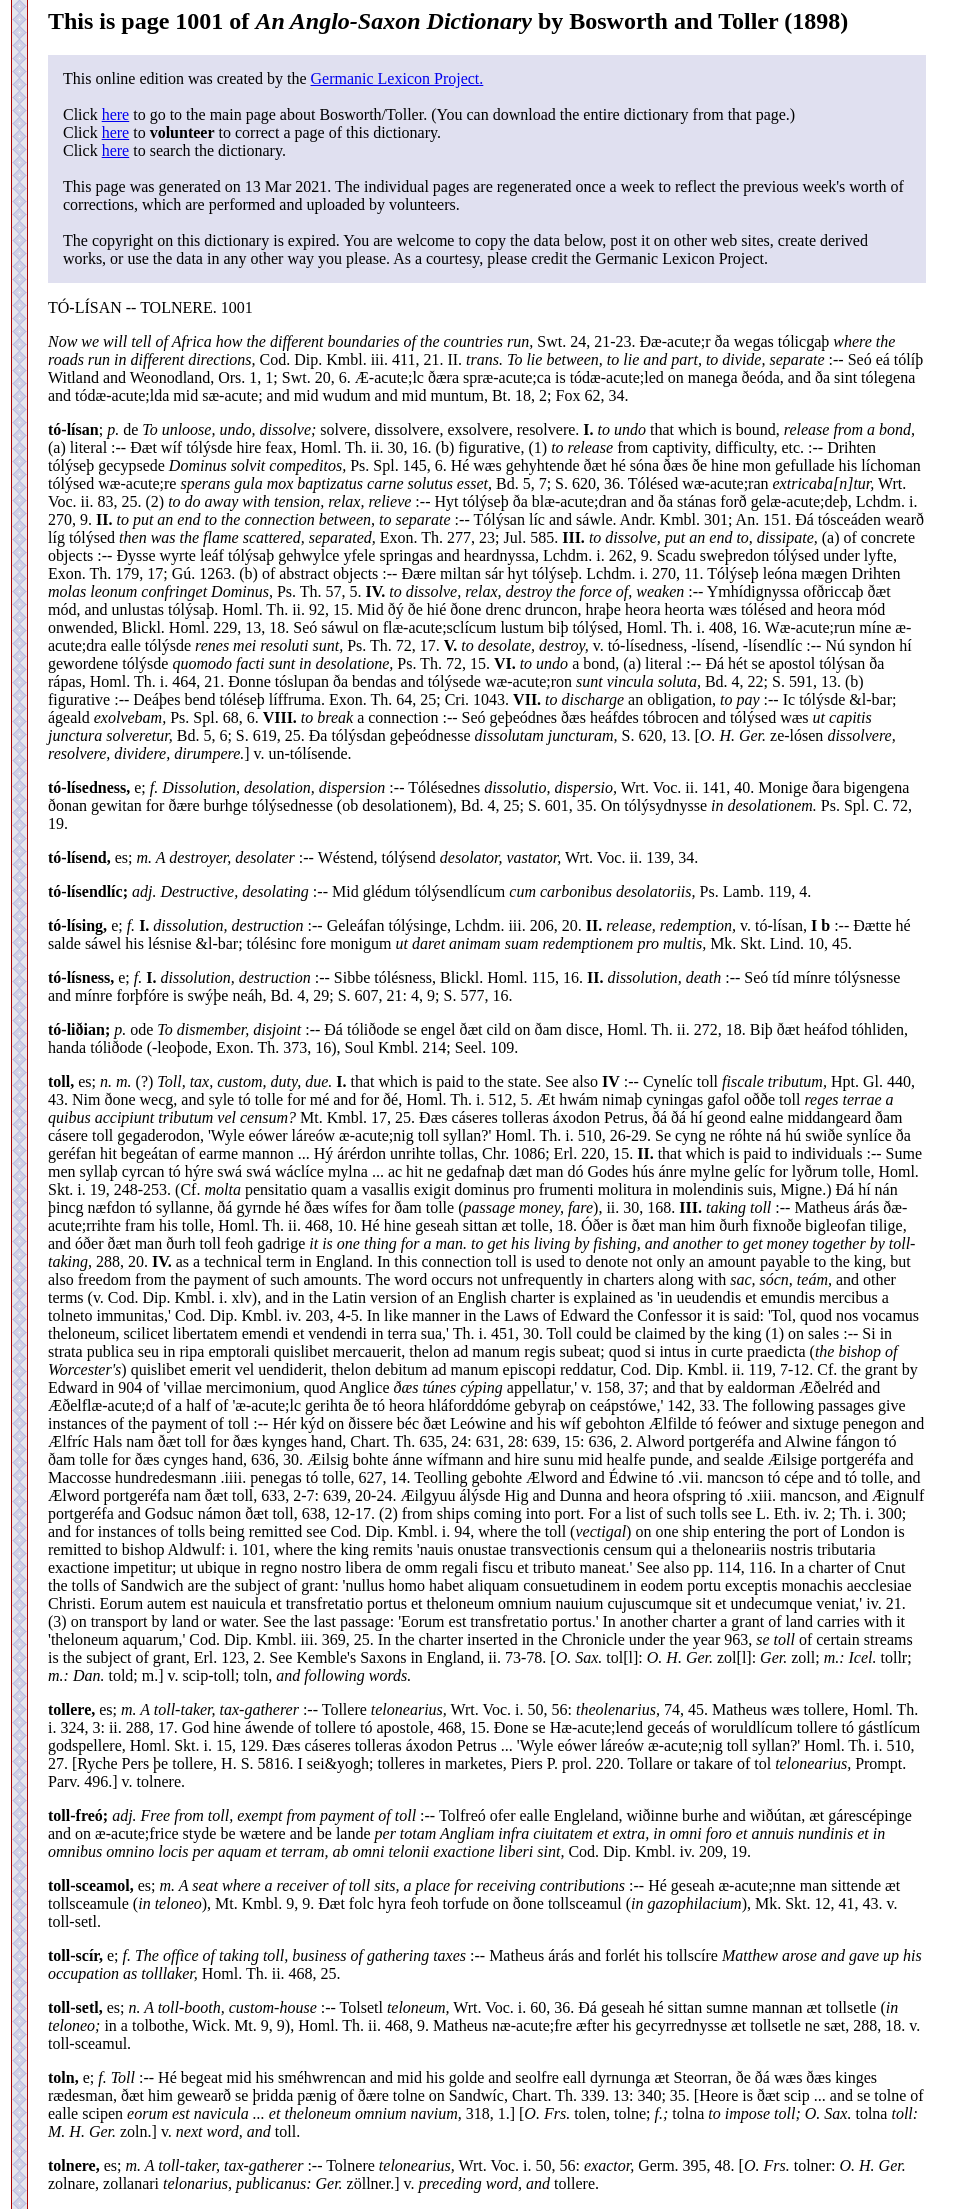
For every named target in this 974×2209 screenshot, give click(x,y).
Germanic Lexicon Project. (396, 78)
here (116, 114)
